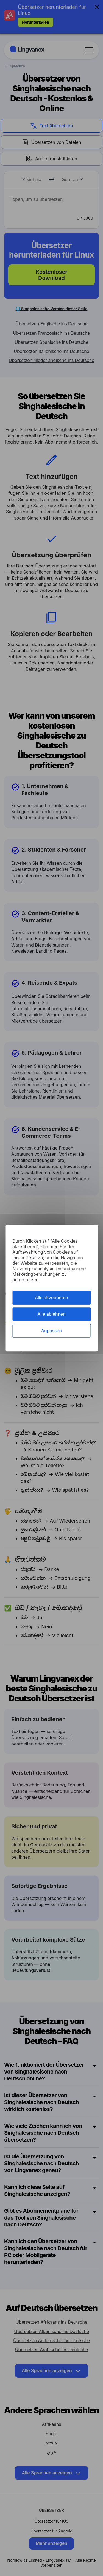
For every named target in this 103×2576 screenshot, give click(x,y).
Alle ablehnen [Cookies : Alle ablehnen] (51, 1314)
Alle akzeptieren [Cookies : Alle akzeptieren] (51, 1297)
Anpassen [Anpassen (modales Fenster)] (51, 1330)
